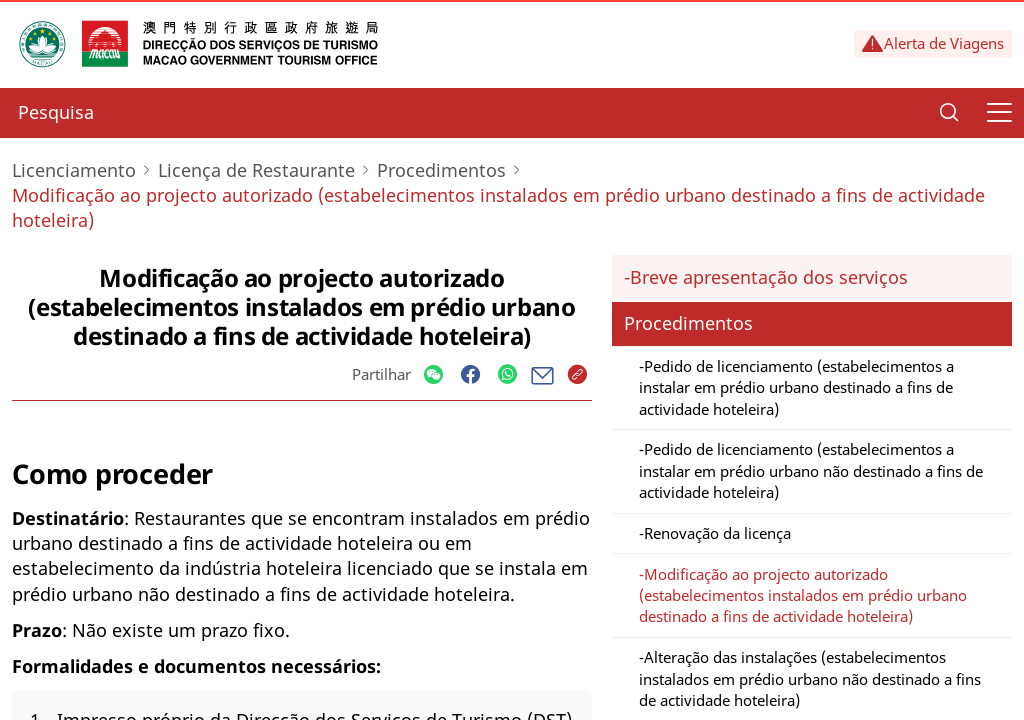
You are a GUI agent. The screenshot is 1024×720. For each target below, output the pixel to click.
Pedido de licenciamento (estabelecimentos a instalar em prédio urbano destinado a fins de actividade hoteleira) (796, 387)
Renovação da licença (717, 533)
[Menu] (999, 113)
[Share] (433, 375)
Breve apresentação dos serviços (769, 277)
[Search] (949, 113)
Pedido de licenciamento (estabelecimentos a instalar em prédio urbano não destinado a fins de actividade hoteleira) (811, 470)
